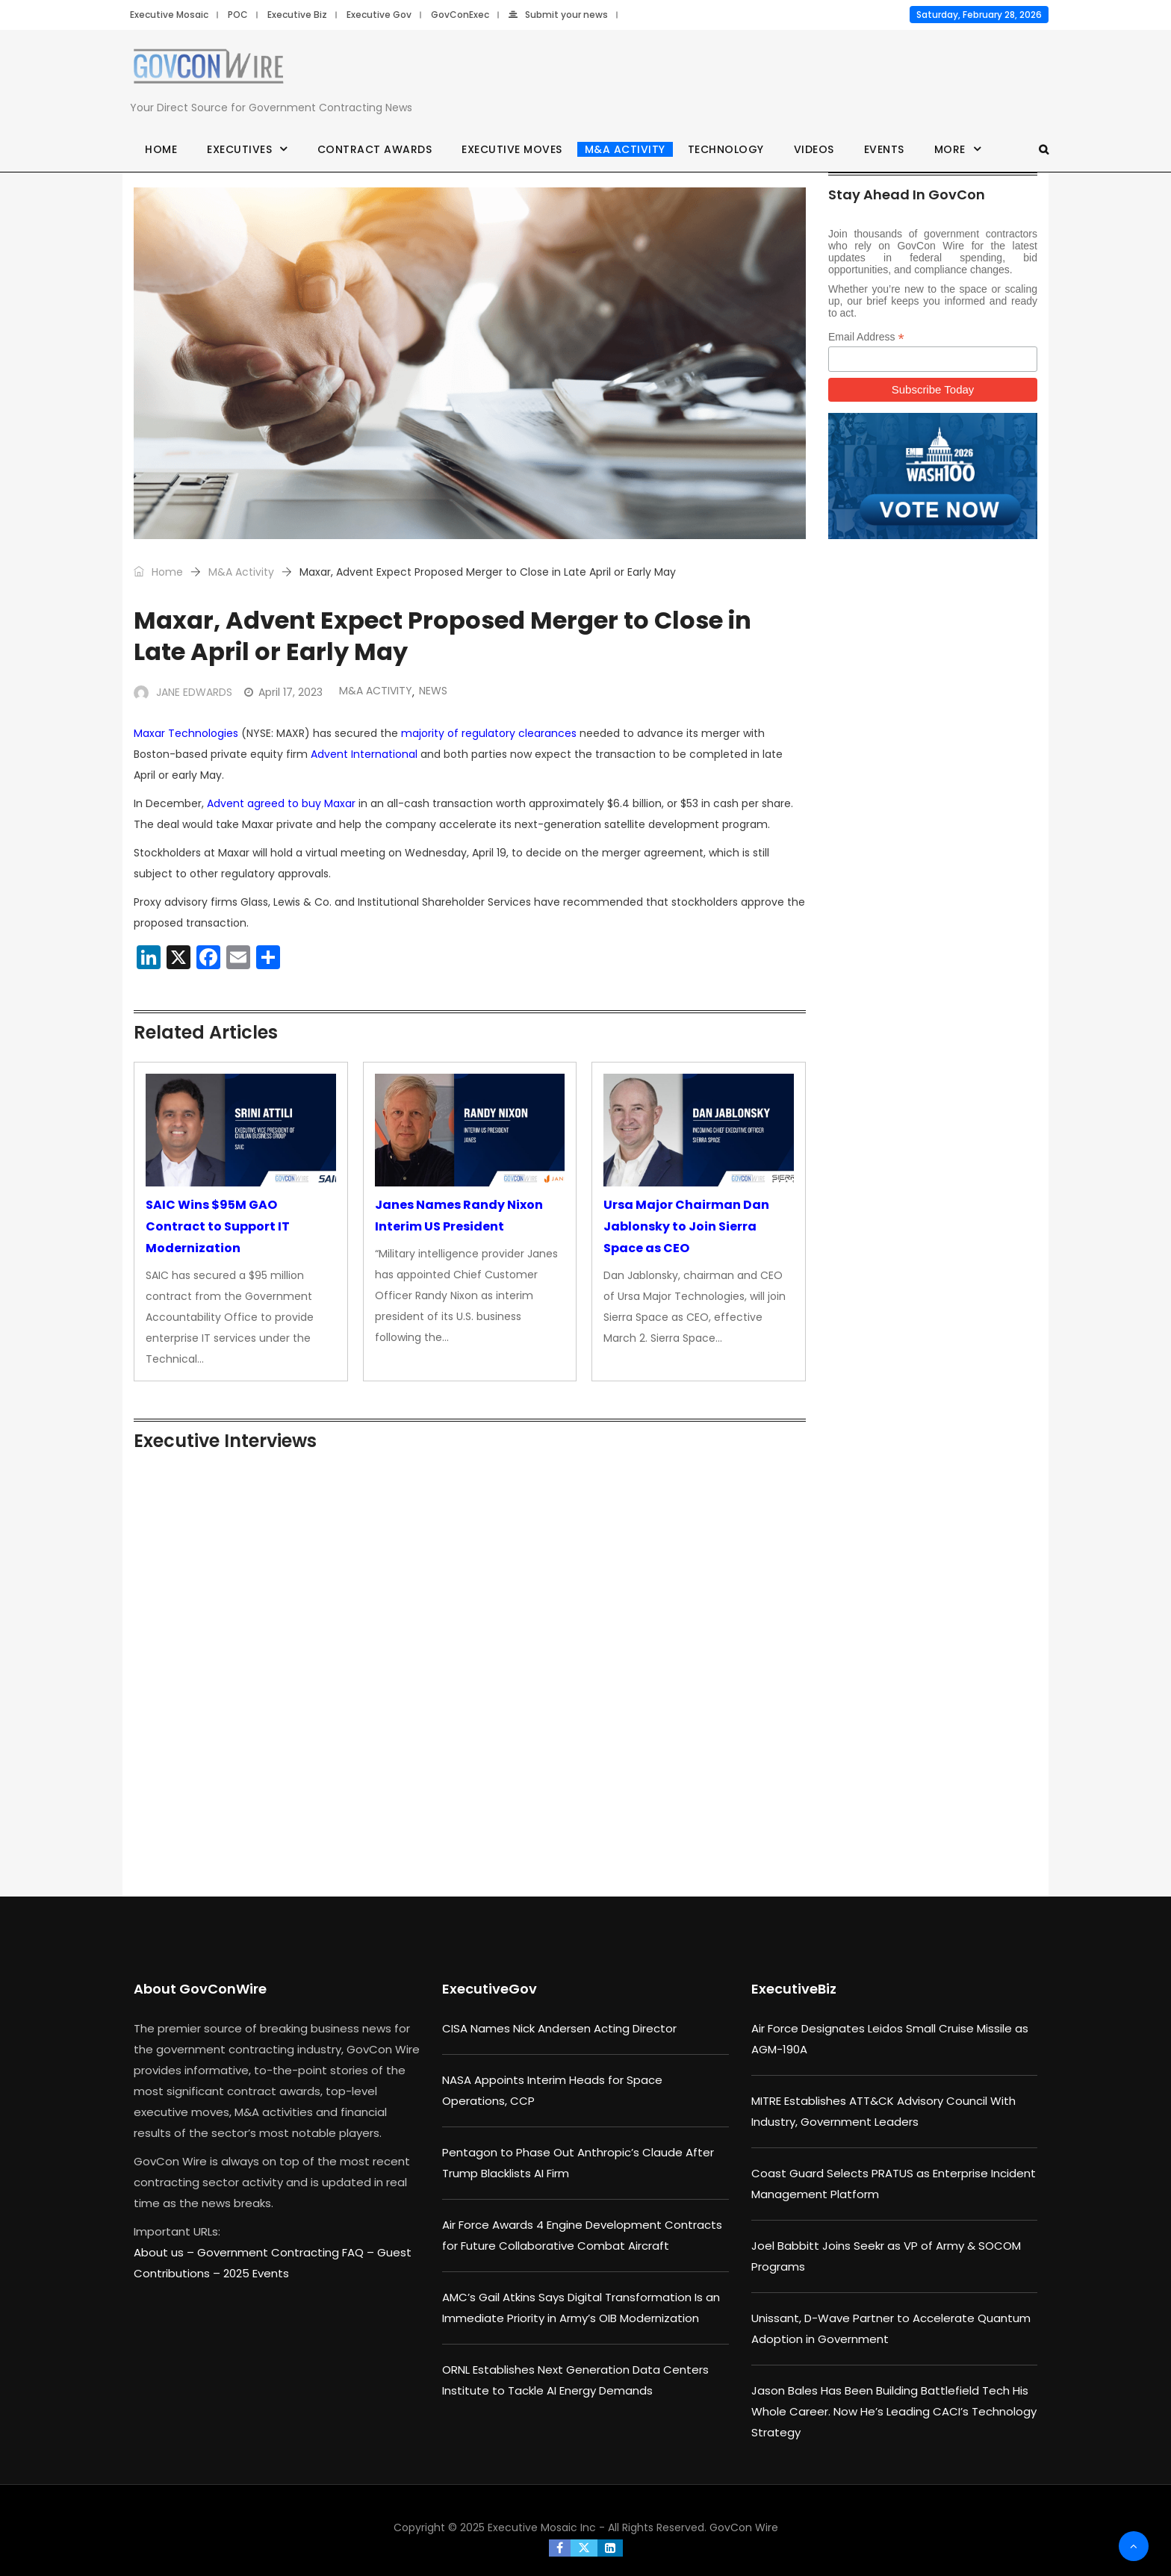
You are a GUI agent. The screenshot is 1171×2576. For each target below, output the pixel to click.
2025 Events (256, 2273)
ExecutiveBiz (793, 1988)
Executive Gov (379, 14)
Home (161, 149)
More (950, 149)
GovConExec (460, 14)
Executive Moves (512, 149)
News (433, 690)
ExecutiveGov (489, 1988)
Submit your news (558, 14)
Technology (726, 149)
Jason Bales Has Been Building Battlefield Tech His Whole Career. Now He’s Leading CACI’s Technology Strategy (894, 2411)
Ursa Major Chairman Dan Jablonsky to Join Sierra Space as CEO (686, 1226)
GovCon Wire (743, 2527)
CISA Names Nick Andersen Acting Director (559, 2028)
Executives (239, 149)
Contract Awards (374, 149)
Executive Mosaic (169, 14)
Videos (814, 149)
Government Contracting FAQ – (287, 2252)
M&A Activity (625, 149)
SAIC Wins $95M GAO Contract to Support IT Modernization (218, 1226)
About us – (165, 2252)
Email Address (866, 337)
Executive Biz (297, 14)
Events (884, 149)
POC (238, 14)
